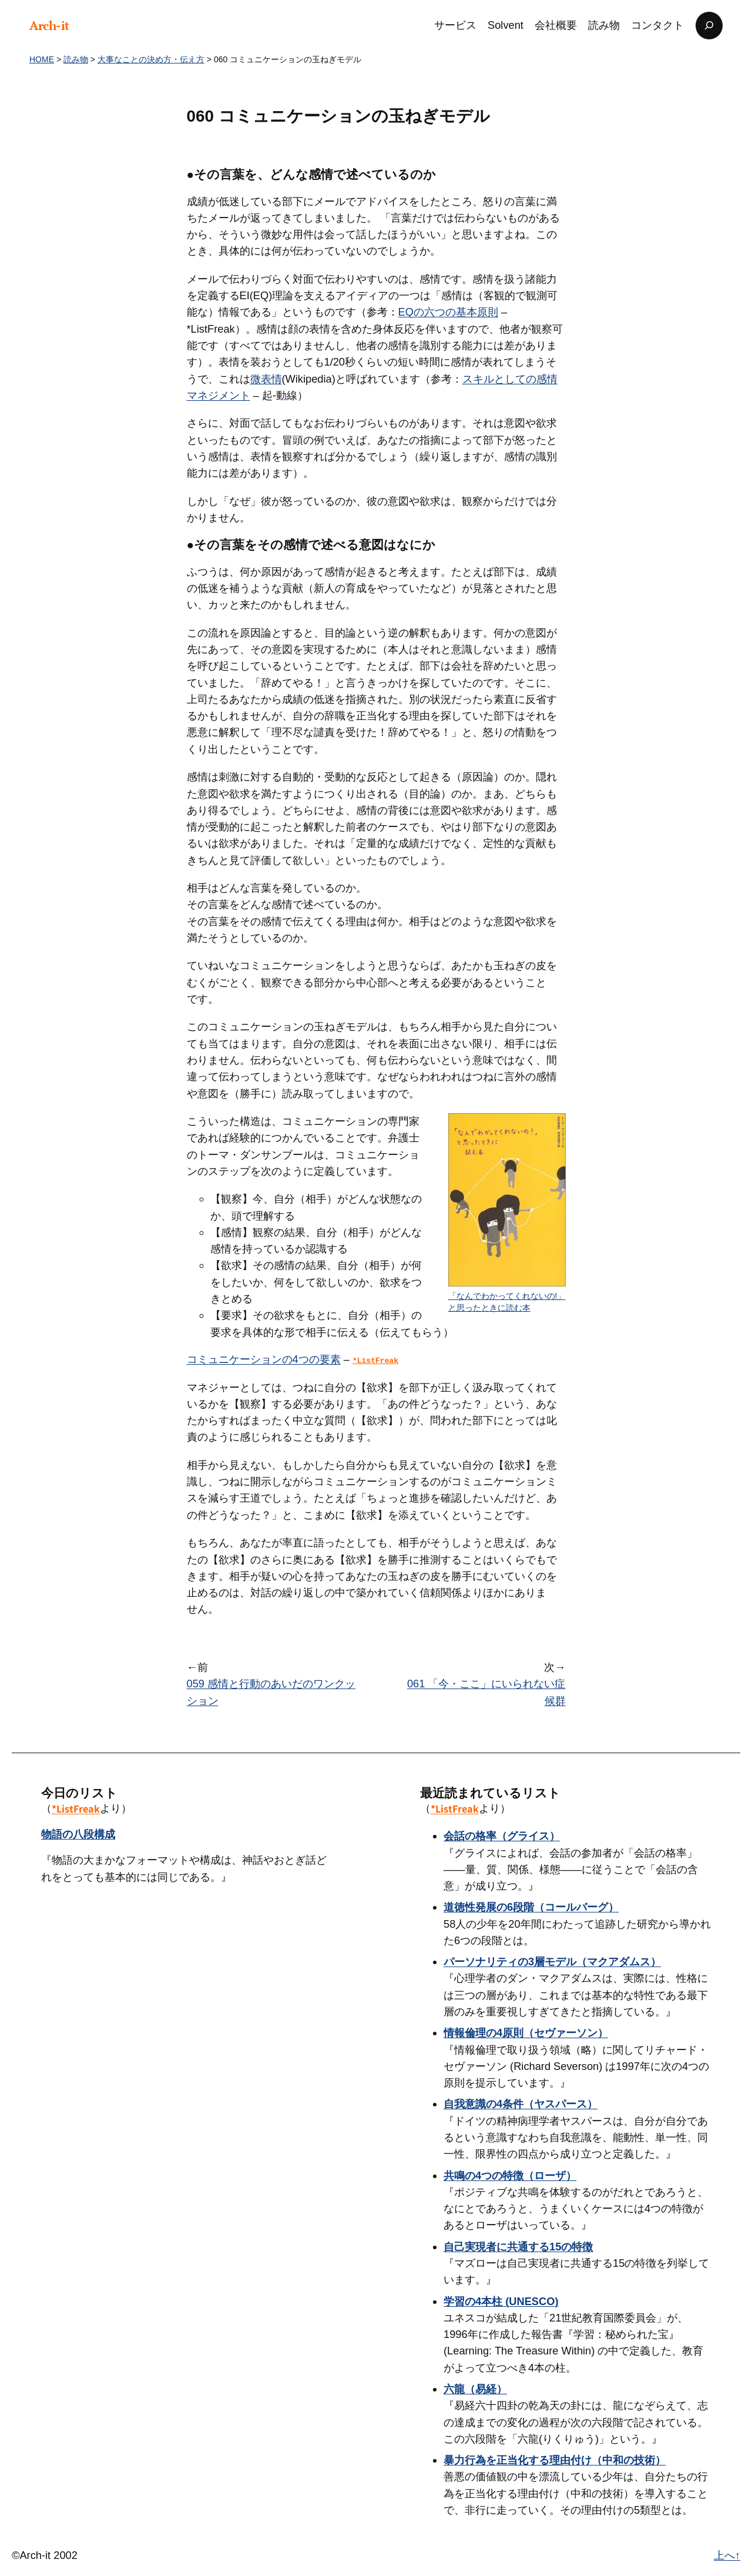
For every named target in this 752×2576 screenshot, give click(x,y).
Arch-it (49, 25)
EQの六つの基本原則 (448, 312)
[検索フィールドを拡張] (709, 25)
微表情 (266, 379)
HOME (41, 59)
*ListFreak (76, 1808)
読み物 (75, 59)
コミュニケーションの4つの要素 (264, 1359)
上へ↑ (727, 2555)
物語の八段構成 (78, 1834)
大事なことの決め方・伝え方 (151, 59)
